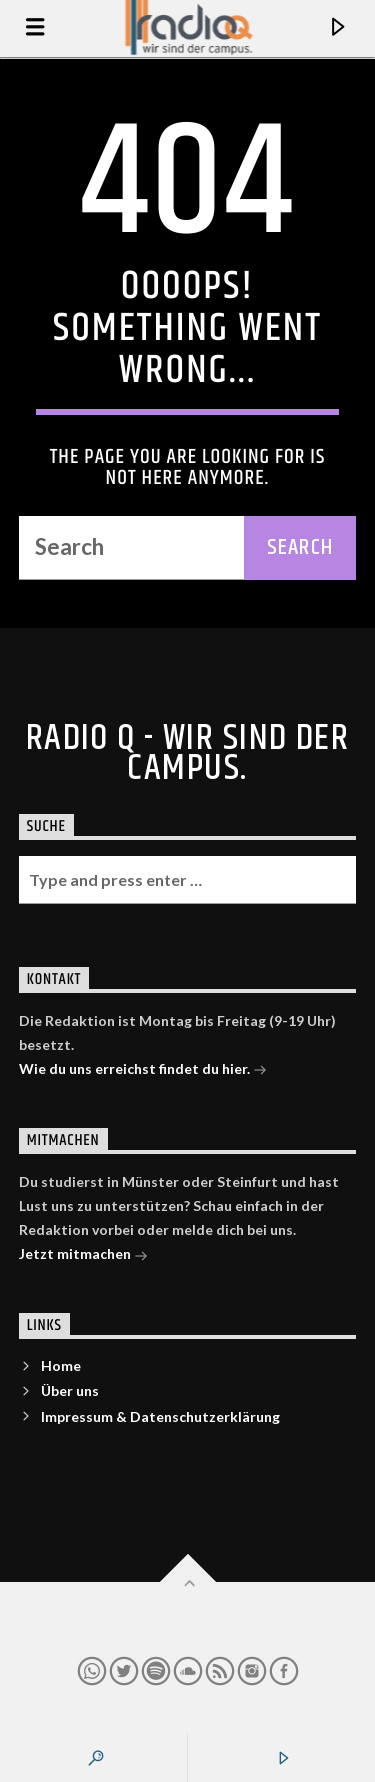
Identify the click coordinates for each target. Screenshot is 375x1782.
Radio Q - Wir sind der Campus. (188, 754)
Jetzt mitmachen (83, 1255)
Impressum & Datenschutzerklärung (160, 1416)
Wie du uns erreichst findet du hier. (143, 1070)
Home (61, 1365)
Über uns (70, 1390)
